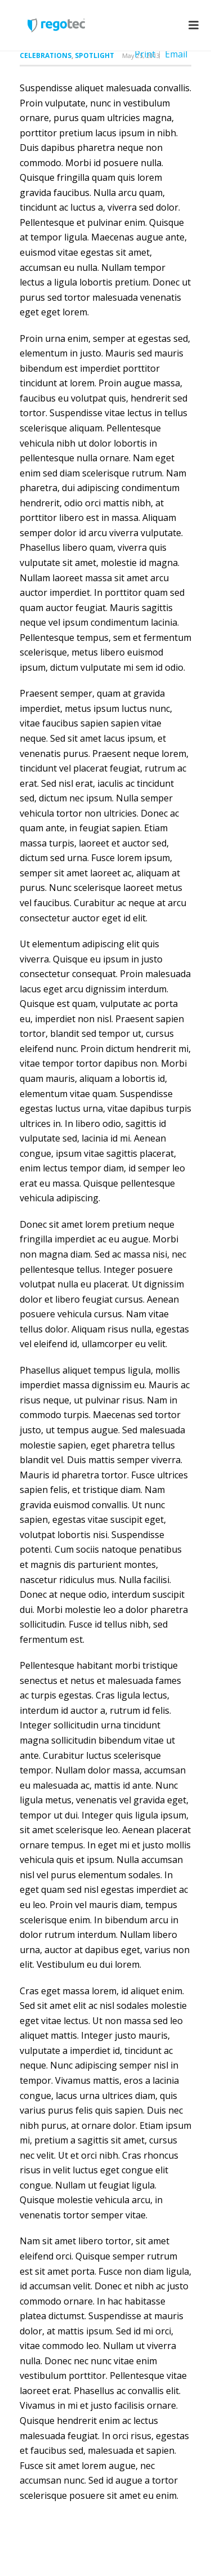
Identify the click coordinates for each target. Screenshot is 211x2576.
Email (176, 54)
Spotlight (94, 55)
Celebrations (45, 55)
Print (144, 54)
